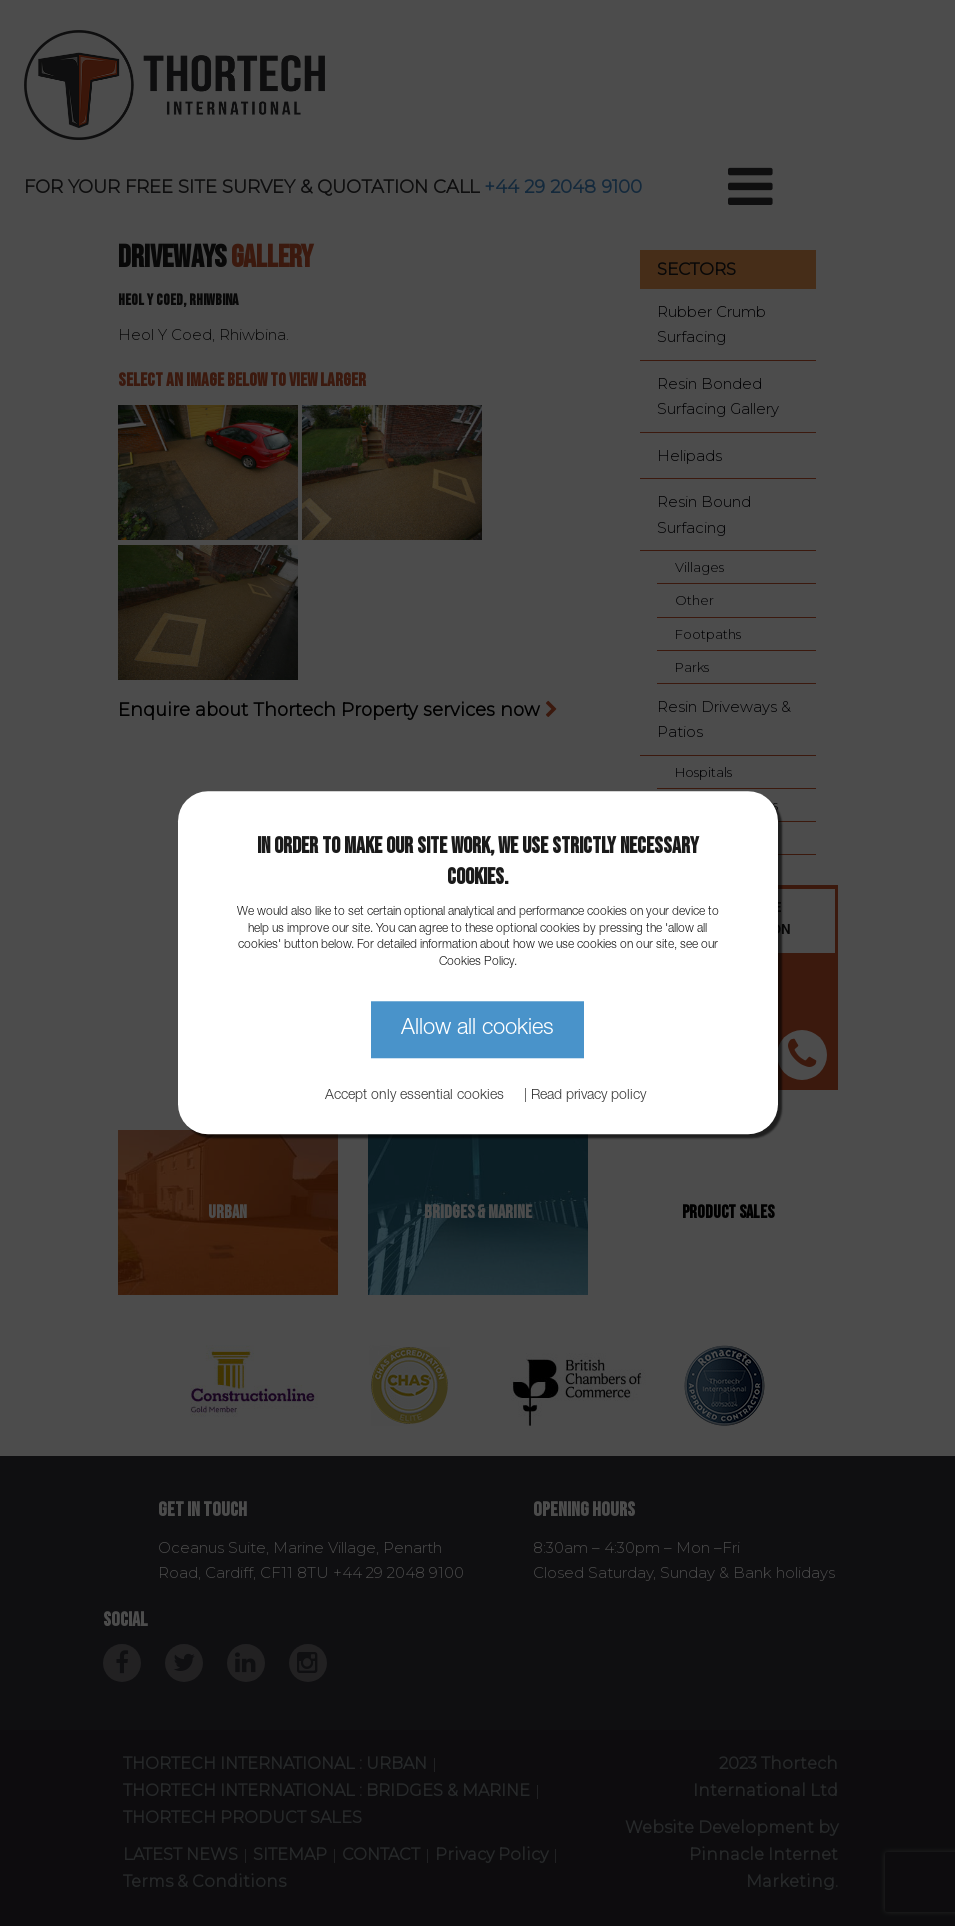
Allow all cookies (477, 1029)
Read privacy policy (588, 1097)
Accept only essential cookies (414, 1097)
